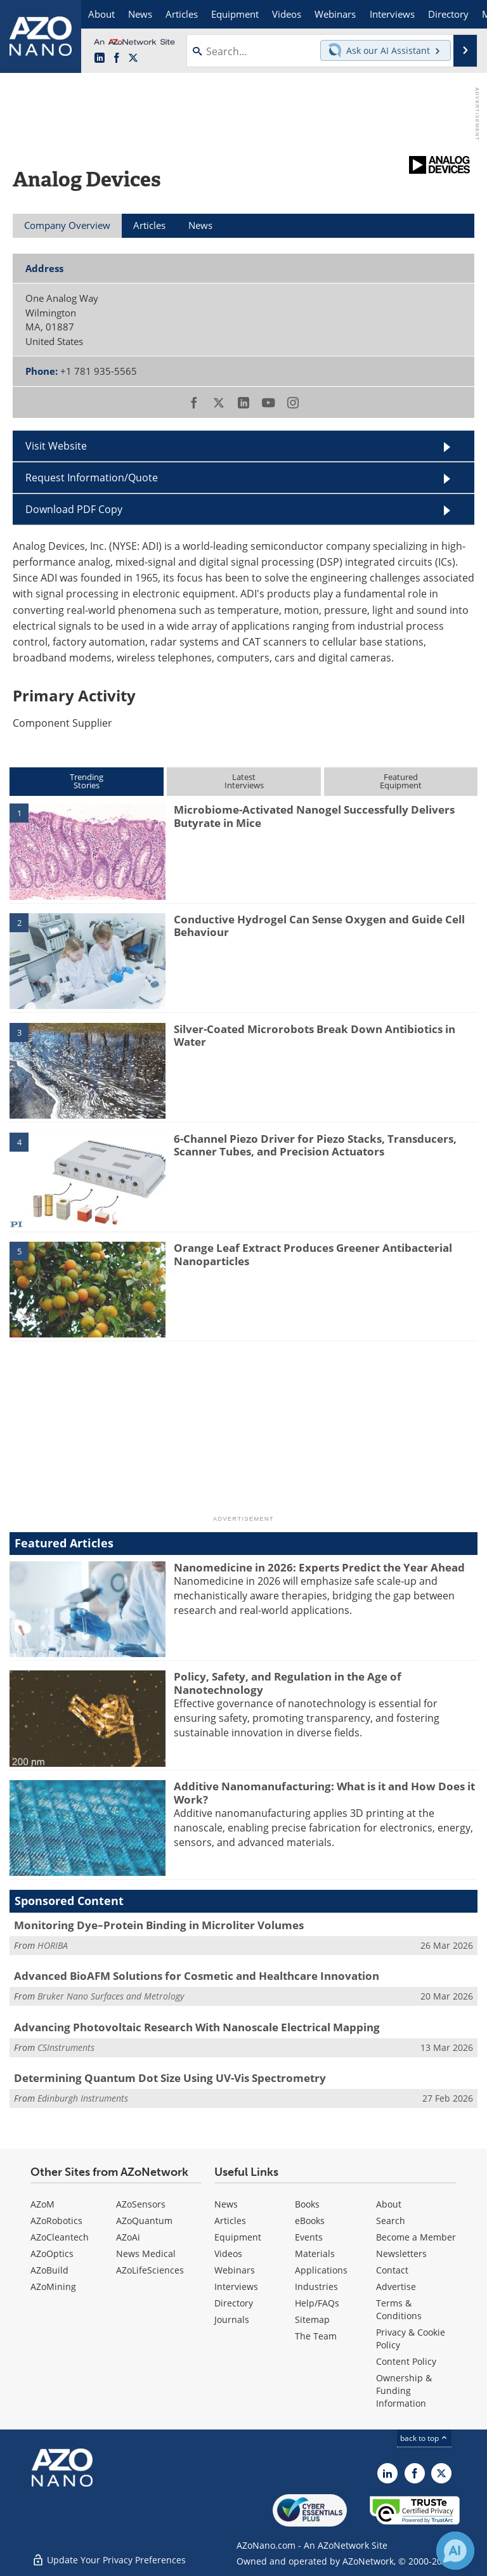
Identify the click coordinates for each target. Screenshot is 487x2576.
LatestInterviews (244, 781)
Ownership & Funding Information (404, 2390)
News (226, 2204)
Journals (231, 2319)
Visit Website (56, 446)
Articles (230, 2221)
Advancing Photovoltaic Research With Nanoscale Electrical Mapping (197, 2027)
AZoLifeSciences (150, 2270)
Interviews (236, 2286)
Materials (315, 2253)
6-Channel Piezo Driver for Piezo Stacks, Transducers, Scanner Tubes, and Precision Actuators (315, 1145)
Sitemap (312, 2319)
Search (390, 2221)
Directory (233, 2303)
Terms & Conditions (399, 2309)
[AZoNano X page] (133, 58)
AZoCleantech (59, 2237)
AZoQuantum (144, 2221)
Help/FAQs (317, 2303)
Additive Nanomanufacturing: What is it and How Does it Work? (324, 1792)
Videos (228, 2253)
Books (307, 2204)
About (388, 2204)
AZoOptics (52, 2253)
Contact (392, 2270)
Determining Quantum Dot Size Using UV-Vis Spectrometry (170, 2078)
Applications (321, 2270)
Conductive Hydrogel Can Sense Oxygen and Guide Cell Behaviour (319, 925)
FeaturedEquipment (401, 781)
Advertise (396, 2286)
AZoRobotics (56, 2221)
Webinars (234, 2270)
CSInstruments (65, 2047)
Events (309, 2237)
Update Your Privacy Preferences (109, 2560)
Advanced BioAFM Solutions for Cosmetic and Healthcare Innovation (196, 1975)
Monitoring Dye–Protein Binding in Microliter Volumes (159, 1925)
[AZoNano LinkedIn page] (99, 58)
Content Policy (406, 2361)
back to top (424, 2438)
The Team (316, 2336)
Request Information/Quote (91, 478)
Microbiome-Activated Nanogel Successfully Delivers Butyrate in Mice (314, 815)
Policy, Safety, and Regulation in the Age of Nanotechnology (287, 1682)
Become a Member (416, 2237)
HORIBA (52, 1945)
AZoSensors (141, 2204)
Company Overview (67, 225)
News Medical (146, 2253)
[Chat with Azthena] (455, 2551)
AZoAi (128, 2237)
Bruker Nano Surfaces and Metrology (110, 1996)
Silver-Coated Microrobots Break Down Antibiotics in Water (314, 1035)
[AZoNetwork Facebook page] (117, 58)
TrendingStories (86, 781)
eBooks (310, 2221)
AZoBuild (49, 2270)
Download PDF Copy (73, 509)
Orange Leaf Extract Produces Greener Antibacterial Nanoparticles (313, 1254)
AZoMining (53, 2286)
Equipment (237, 2237)
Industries (316, 2286)
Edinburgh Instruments (82, 2098)
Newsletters (401, 2253)
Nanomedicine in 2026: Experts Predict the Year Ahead (319, 1567)
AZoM (42, 2204)
